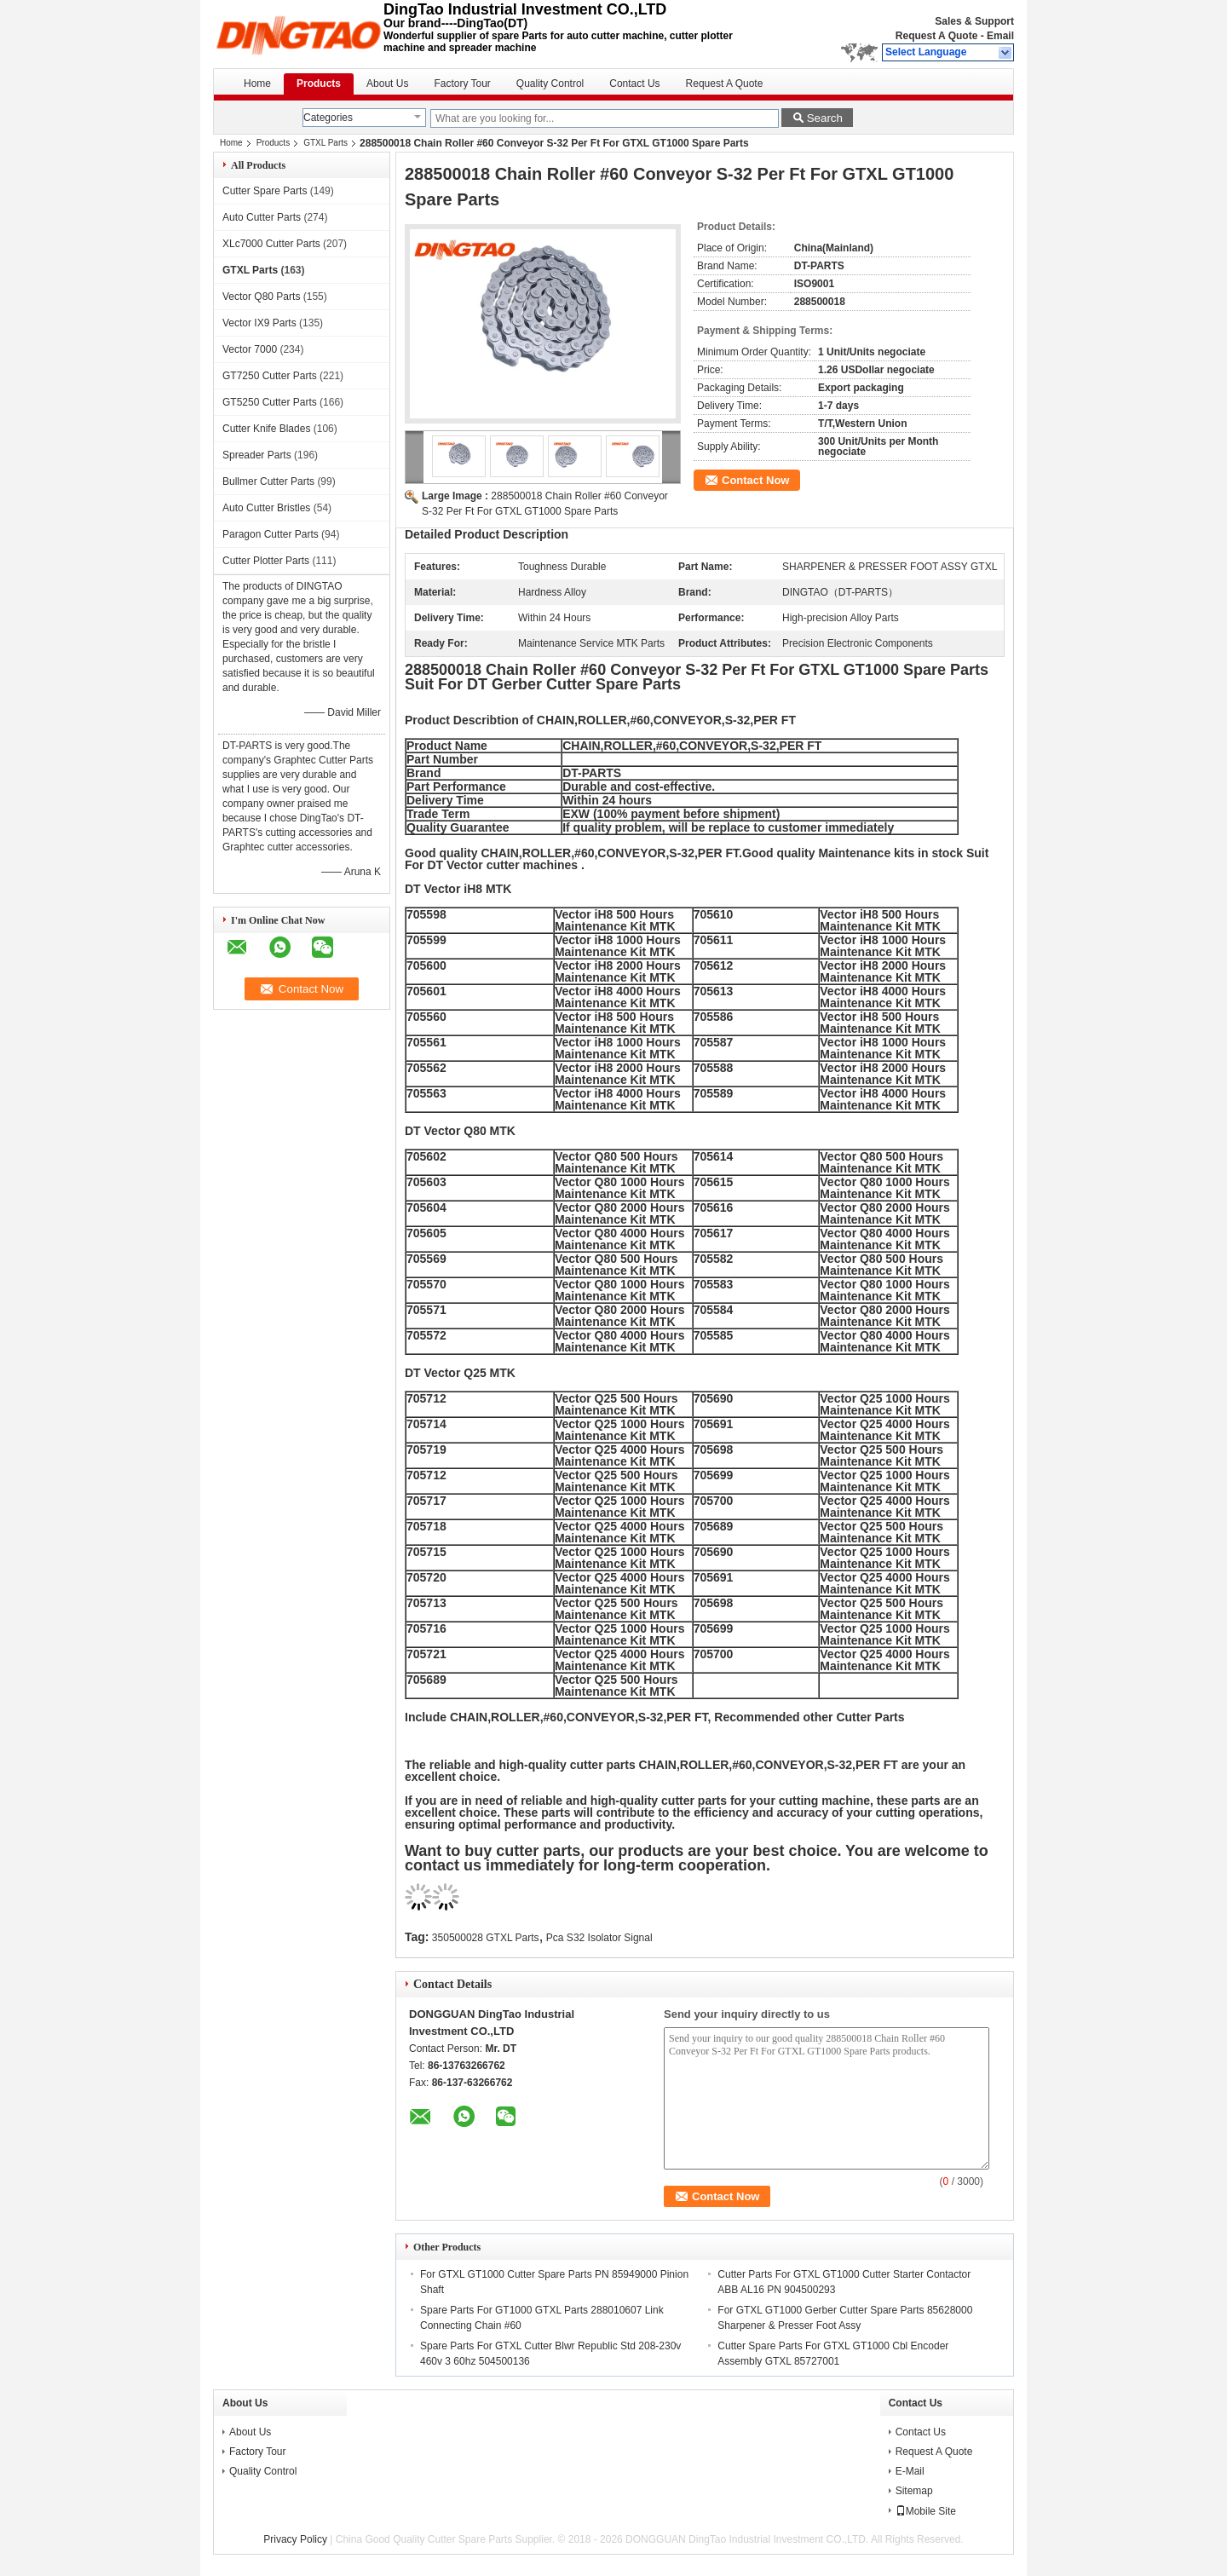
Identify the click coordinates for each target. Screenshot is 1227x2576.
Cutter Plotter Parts (265, 561)
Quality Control (550, 83)
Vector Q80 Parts (261, 297)
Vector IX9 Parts (259, 323)
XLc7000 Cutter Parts (271, 244)
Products (319, 83)
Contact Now (755, 480)
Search (825, 118)
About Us (387, 83)
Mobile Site (926, 2511)
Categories (328, 118)
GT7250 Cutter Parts (269, 376)
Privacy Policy (295, 2539)
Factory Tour (462, 83)
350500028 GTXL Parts (485, 1938)
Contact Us (634, 83)
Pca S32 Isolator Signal (599, 1938)
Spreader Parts (256, 455)
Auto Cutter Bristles (266, 508)
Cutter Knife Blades (266, 429)
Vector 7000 (249, 349)
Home (257, 83)
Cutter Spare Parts (264, 191)
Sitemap (914, 2491)
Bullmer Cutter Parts (268, 481)
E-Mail (910, 2471)
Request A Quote (936, 36)
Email (1000, 36)
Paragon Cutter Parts (270, 534)
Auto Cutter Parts (261, 217)
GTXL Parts (325, 142)
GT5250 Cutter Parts (269, 402)
